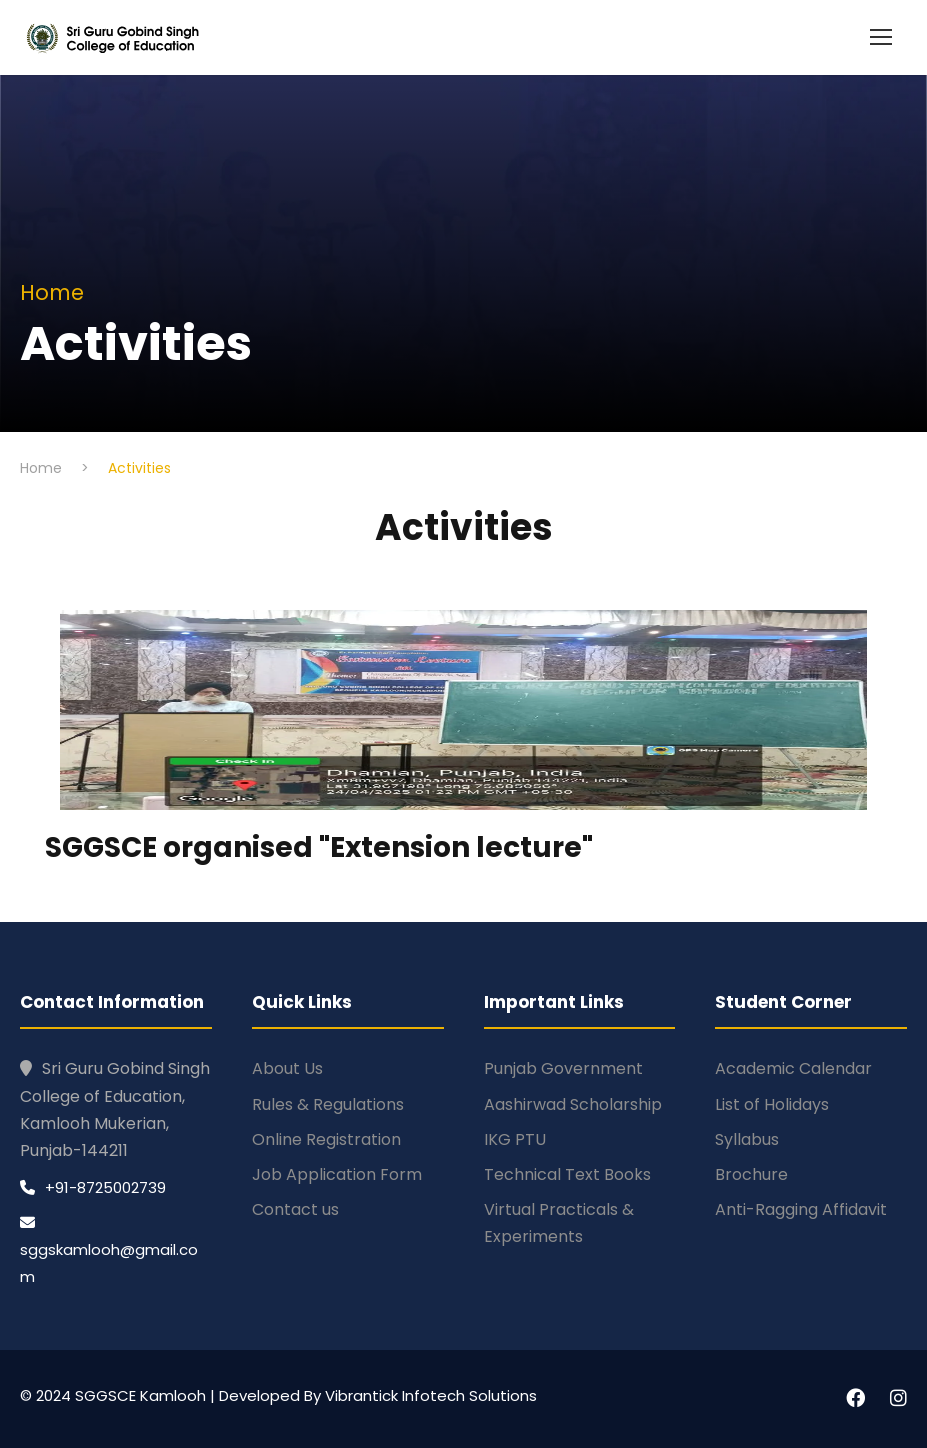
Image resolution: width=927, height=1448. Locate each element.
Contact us (295, 1209)
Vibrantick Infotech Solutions (431, 1395)
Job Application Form (337, 1174)
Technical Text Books (567, 1174)
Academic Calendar (793, 1068)
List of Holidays (772, 1104)
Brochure (751, 1174)
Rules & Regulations (328, 1104)
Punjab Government (563, 1068)
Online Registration (326, 1139)
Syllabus (747, 1139)
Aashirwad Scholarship (573, 1104)
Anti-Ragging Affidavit (801, 1209)
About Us (287, 1068)
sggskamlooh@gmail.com (109, 1251)
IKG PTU (515, 1139)
